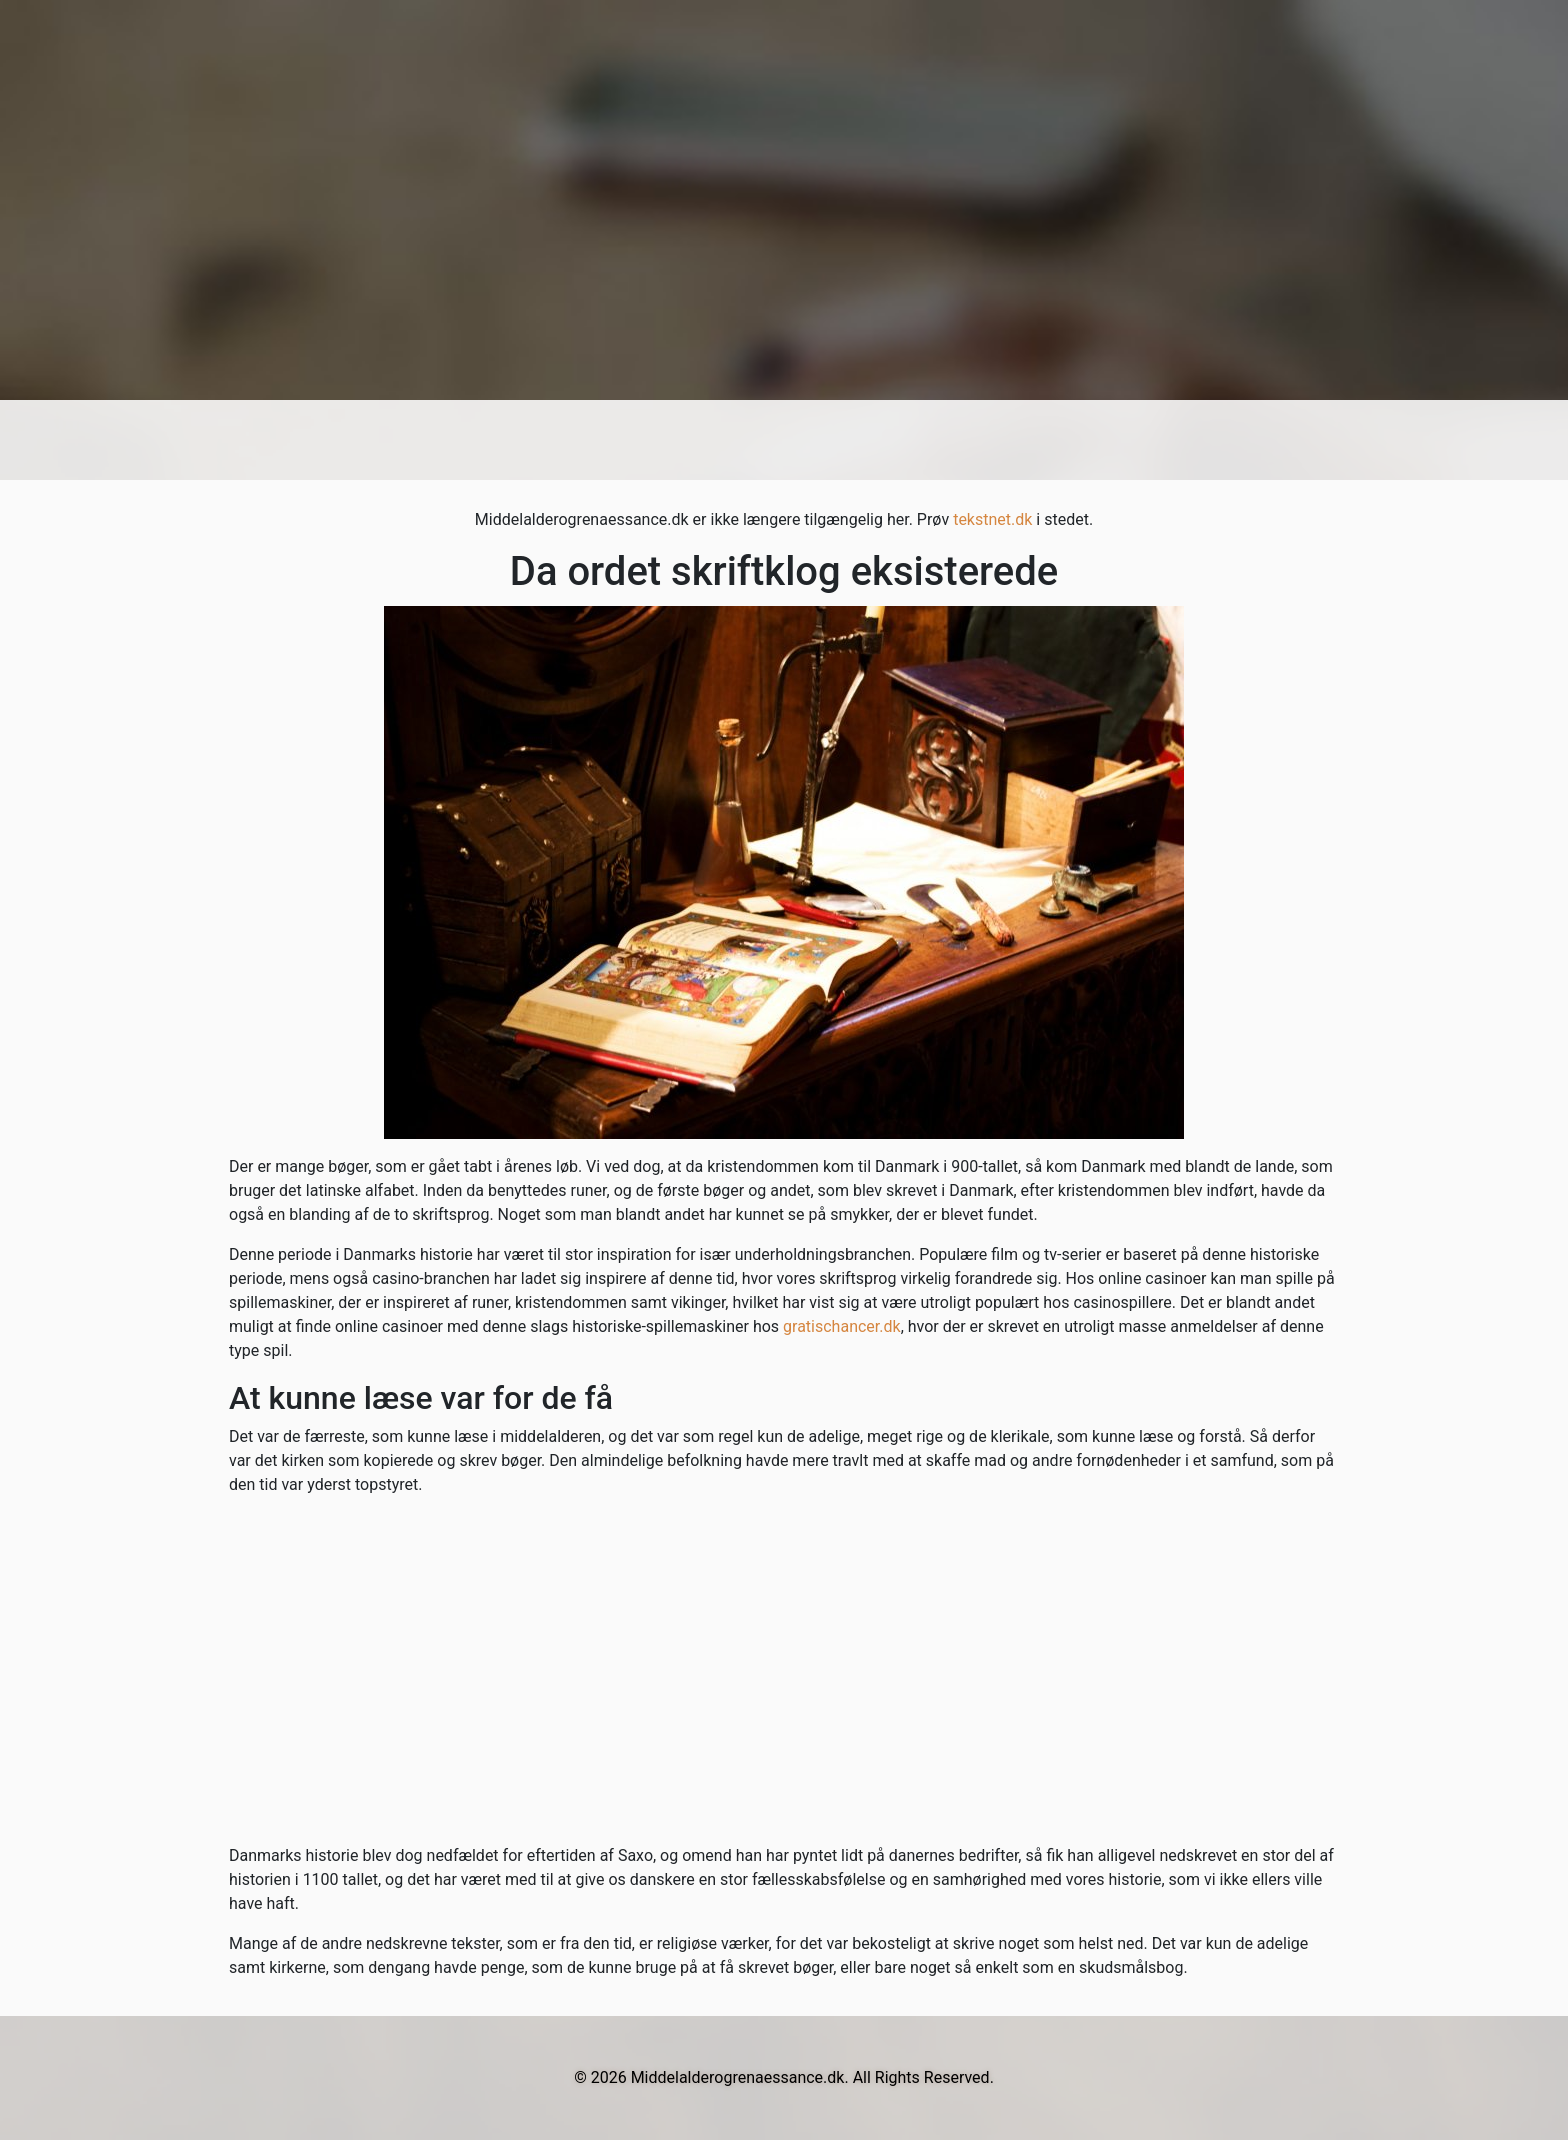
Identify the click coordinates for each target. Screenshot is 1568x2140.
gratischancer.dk (842, 1326)
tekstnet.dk (992, 519)
